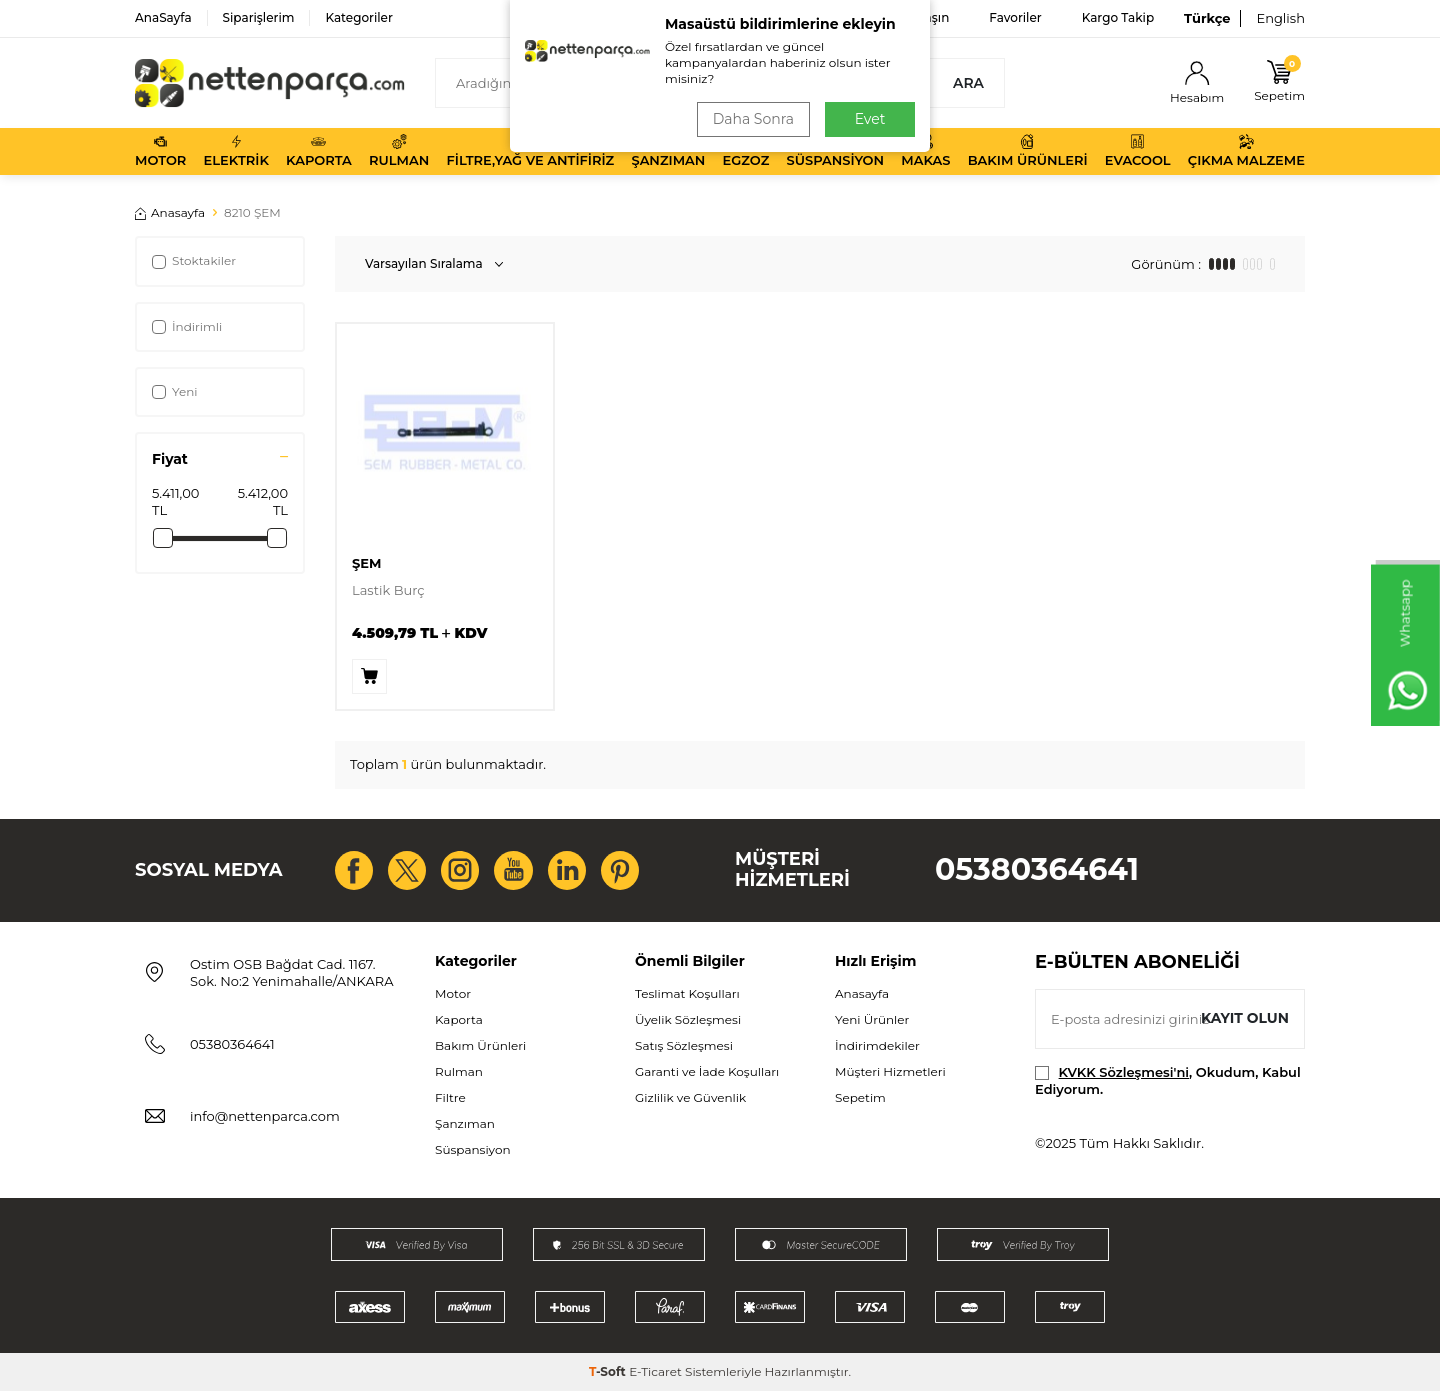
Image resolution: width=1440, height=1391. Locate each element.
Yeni (175, 391)
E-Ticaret (655, 1371)
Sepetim (860, 1097)
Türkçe (1207, 18)
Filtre (450, 1097)
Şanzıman (668, 151)
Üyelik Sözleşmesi (688, 1019)
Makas (925, 151)
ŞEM (366, 563)
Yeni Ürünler (872, 1019)
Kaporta (319, 151)
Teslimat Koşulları (687, 993)
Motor (160, 151)
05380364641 (1037, 869)
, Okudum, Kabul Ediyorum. (1168, 1080)
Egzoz (746, 151)
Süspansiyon (836, 151)
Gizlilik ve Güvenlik (690, 1097)
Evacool (1138, 151)
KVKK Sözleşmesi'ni (1124, 1072)
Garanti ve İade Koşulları (707, 1071)
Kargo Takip (1118, 17)
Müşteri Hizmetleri (890, 1071)
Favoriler (1015, 17)
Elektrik (236, 151)
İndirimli (187, 326)
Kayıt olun (1244, 1018)
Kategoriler (358, 17)
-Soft (609, 1371)
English (1280, 18)
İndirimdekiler (877, 1045)
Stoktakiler (194, 260)
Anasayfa (170, 212)
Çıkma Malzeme (1246, 151)
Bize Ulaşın (916, 17)
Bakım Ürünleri (1028, 151)
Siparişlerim (259, 17)
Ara (968, 83)
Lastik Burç (388, 590)
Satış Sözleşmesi (684, 1045)
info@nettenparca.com (265, 1116)
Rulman (399, 151)
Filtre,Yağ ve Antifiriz (530, 151)
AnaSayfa (163, 17)
